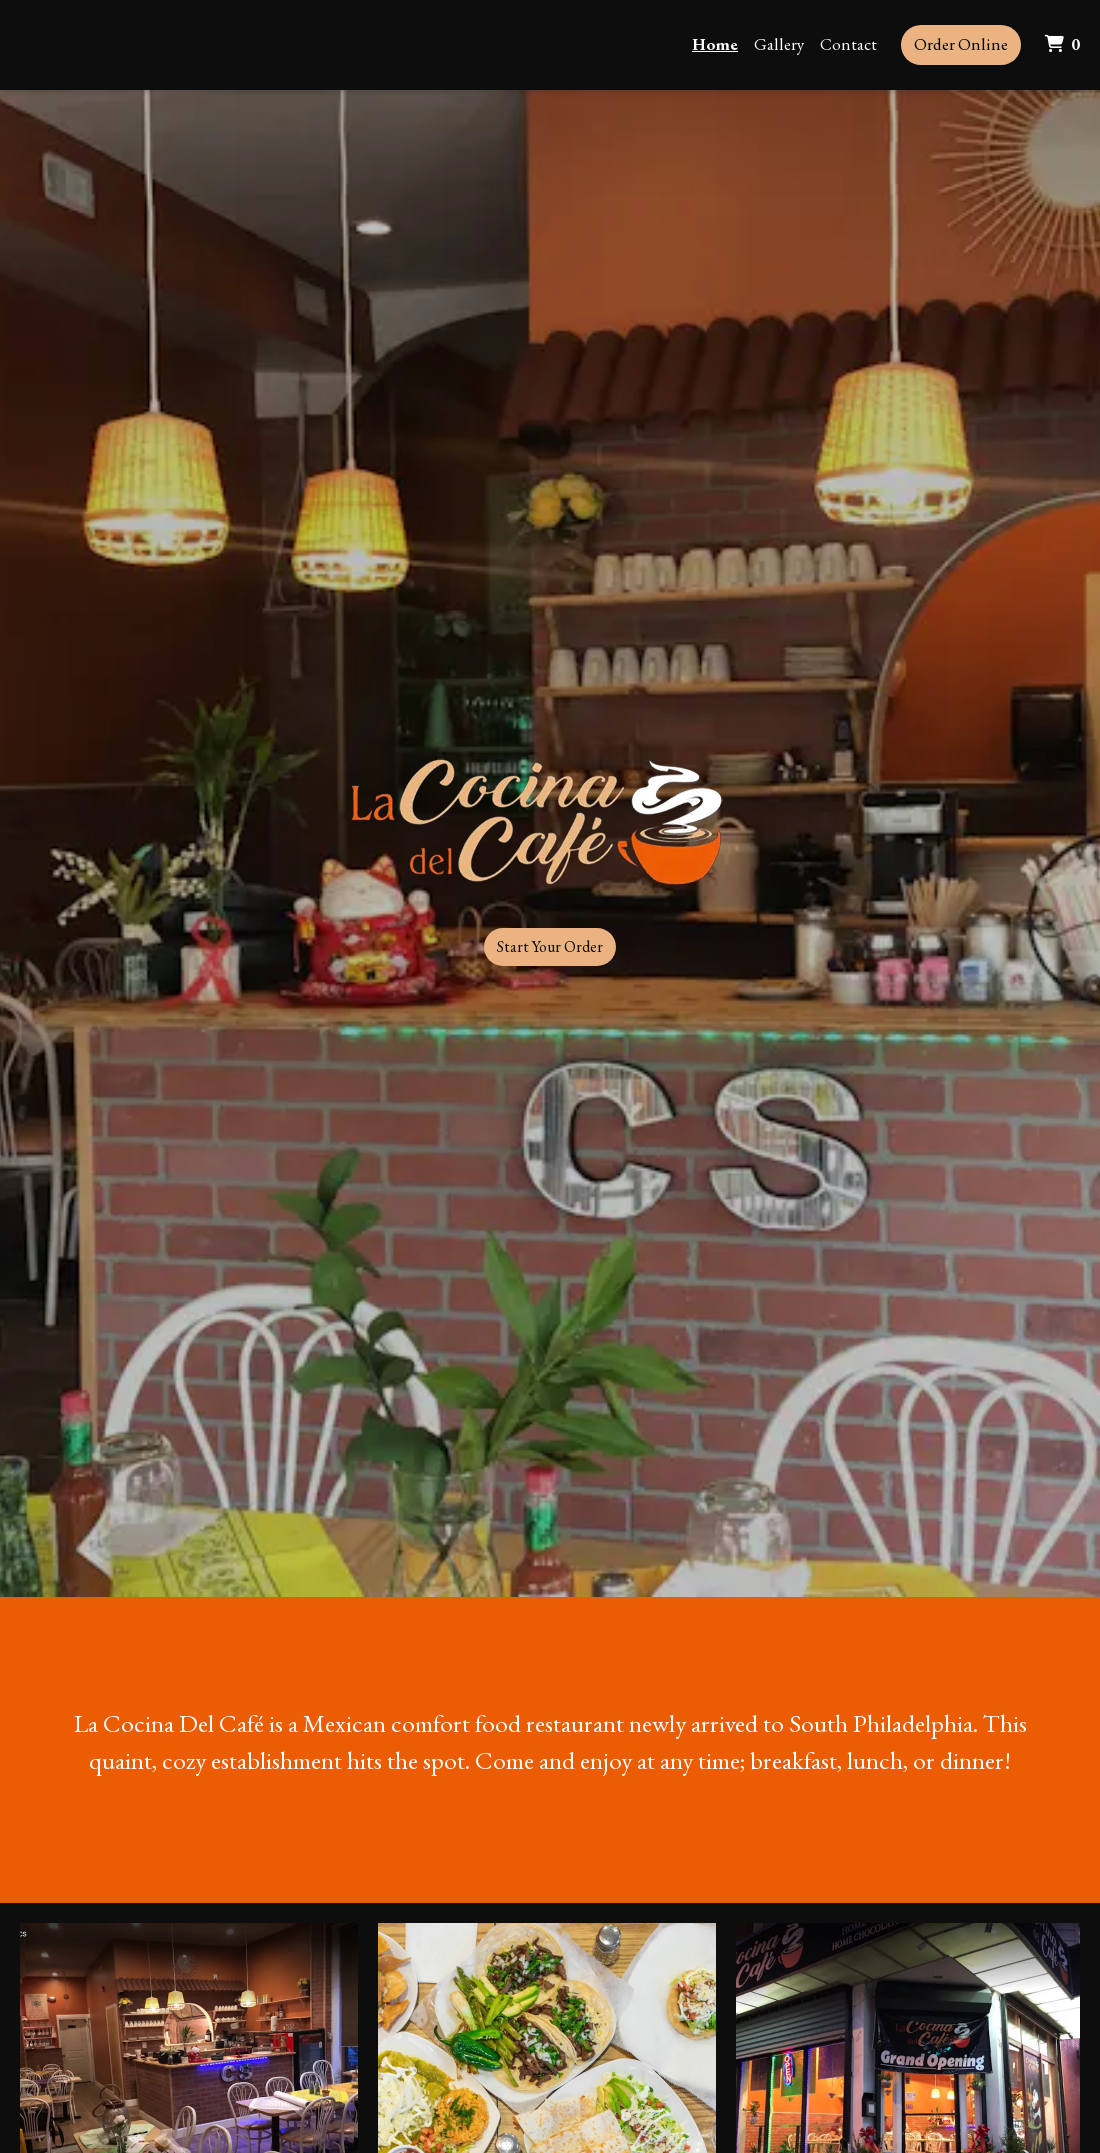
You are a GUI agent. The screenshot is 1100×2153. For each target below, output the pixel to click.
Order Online (961, 44)
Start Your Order (550, 946)
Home (715, 44)
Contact (848, 44)
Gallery (779, 44)
